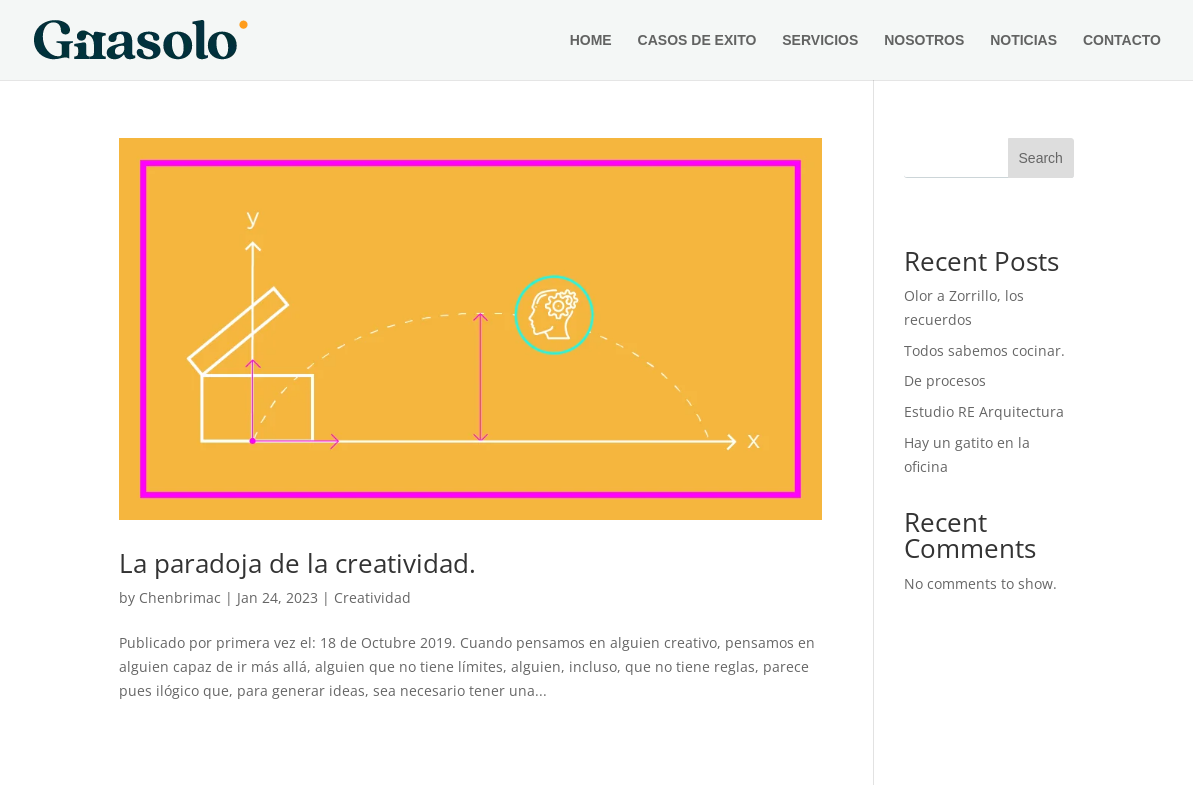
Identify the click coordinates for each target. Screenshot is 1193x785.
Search (1041, 158)
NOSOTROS (924, 40)
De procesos (945, 380)
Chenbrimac (180, 597)
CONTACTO (1122, 40)
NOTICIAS (1023, 40)
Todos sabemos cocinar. (984, 350)
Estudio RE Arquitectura (984, 411)
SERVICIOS (820, 40)
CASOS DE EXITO (697, 40)
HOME (591, 40)
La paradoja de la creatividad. (297, 563)
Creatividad (372, 597)
